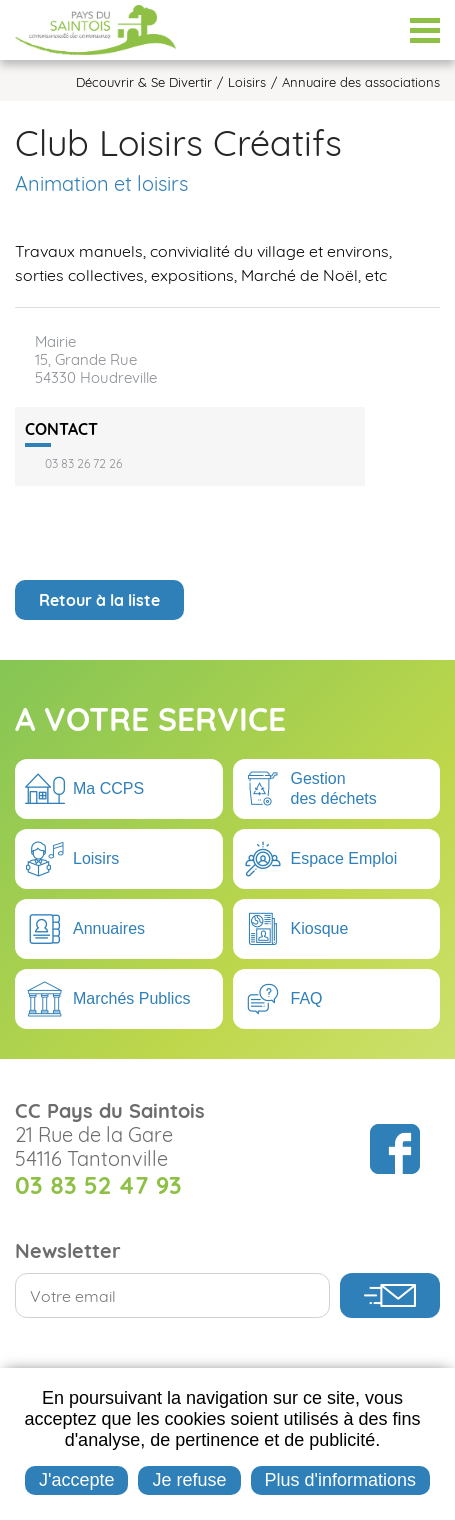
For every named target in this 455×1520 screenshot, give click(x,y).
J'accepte (76, 1480)
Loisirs (247, 82)
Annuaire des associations (361, 82)
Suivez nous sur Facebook (395, 1149)
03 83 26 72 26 (83, 464)
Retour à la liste (99, 600)
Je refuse (189, 1480)
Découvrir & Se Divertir (144, 82)
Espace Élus (375, 30)
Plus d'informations (340, 1480)
